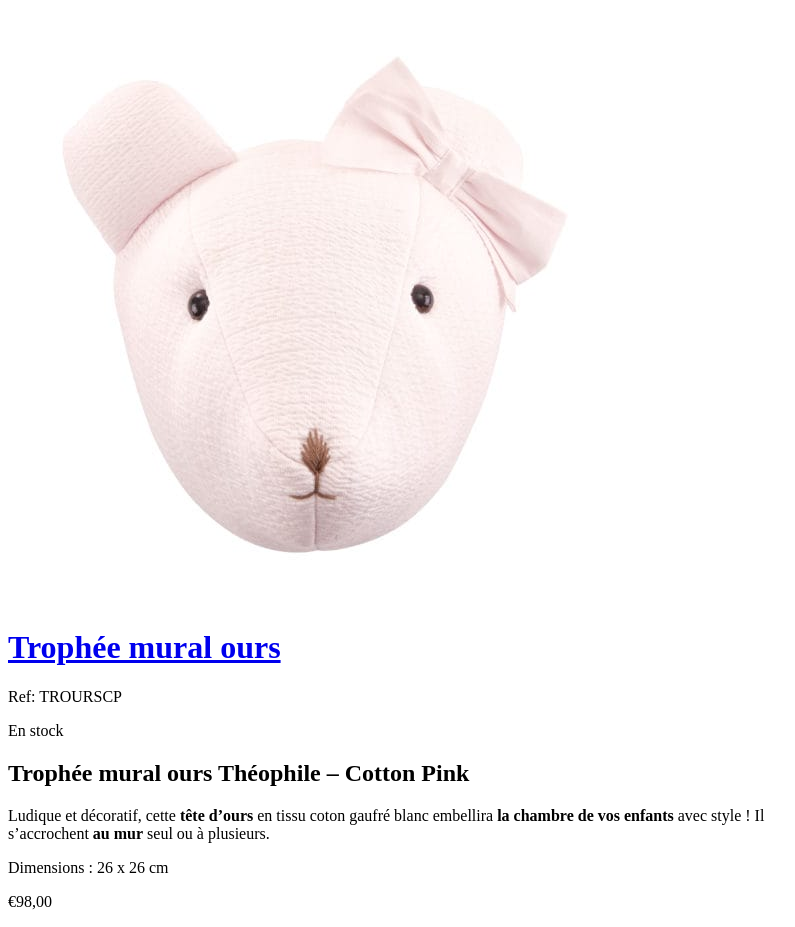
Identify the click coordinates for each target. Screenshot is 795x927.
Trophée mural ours (144, 647)
